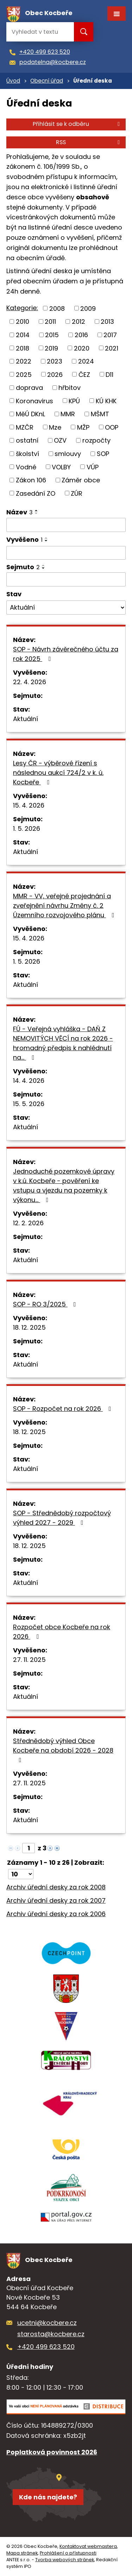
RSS (89, 142)
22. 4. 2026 (29, 681)
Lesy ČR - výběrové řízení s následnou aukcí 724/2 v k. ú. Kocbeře (58, 772)
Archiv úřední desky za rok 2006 (56, 1913)
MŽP (83, 427)
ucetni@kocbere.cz (47, 2322)
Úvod (13, 80)
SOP (103, 453)
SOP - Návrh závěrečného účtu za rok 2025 (65, 654)
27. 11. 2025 (29, 1659)
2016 (81, 334)
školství (27, 453)
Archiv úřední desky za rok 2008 (56, 1887)
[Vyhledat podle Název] (66, 525)
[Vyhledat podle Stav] (66, 607)
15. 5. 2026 (28, 1103)
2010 (22, 321)
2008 (57, 308)
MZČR (24, 427)
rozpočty (96, 440)
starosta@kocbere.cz (50, 2334)
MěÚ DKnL (30, 414)
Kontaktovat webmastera (88, 2546)
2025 (24, 374)
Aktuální (25, 718)
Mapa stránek (22, 2553)
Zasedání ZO (35, 493)
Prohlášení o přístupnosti (68, 2553)
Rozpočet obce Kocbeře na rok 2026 (61, 1632)
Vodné (26, 466)
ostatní (27, 440)
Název (19, 512)
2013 (107, 321)
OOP (111, 427)
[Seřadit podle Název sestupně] (36, 513)
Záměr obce (81, 480)
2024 (86, 361)
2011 (50, 321)
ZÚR (76, 493)
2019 (51, 347)
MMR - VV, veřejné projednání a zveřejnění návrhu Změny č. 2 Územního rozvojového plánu (65, 905)
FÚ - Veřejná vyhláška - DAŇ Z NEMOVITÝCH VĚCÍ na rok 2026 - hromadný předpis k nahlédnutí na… (63, 1043)
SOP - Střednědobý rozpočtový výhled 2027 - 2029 (62, 1518)
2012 (78, 321)
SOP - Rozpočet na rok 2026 (63, 1408)
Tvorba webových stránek (64, 2560)
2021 (111, 347)
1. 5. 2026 (26, 828)
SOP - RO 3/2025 (46, 1304)
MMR (68, 414)
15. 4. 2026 (28, 805)
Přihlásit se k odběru (77, 124)
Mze (55, 427)
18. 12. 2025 (29, 1327)
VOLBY (61, 466)
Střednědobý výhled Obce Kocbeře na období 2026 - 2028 (63, 1749)
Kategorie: (22, 307)
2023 (54, 361)
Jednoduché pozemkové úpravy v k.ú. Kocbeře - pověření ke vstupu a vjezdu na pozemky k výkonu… (63, 1185)
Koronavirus (34, 400)
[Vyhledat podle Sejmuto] (66, 579)
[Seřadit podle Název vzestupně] (36, 510)
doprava (29, 387)
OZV (60, 440)
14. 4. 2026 (28, 1080)
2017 (110, 334)
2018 (22, 347)
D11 (109, 374)
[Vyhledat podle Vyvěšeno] (66, 553)
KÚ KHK (106, 400)
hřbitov (69, 387)
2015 (52, 334)
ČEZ (84, 374)
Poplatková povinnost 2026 (51, 2452)
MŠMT (100, 414)
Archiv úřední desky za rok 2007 (56, 1900)
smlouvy (68, 453)
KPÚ (74, 400)
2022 (23, 361)
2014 (23, 334)
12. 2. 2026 (28, 1223)
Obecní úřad (46, 80)
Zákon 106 (31, 480)
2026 (55, 374)
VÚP (93, 466)
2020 (81, 347)
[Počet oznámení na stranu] (20, 1874)
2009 (88, 308)
